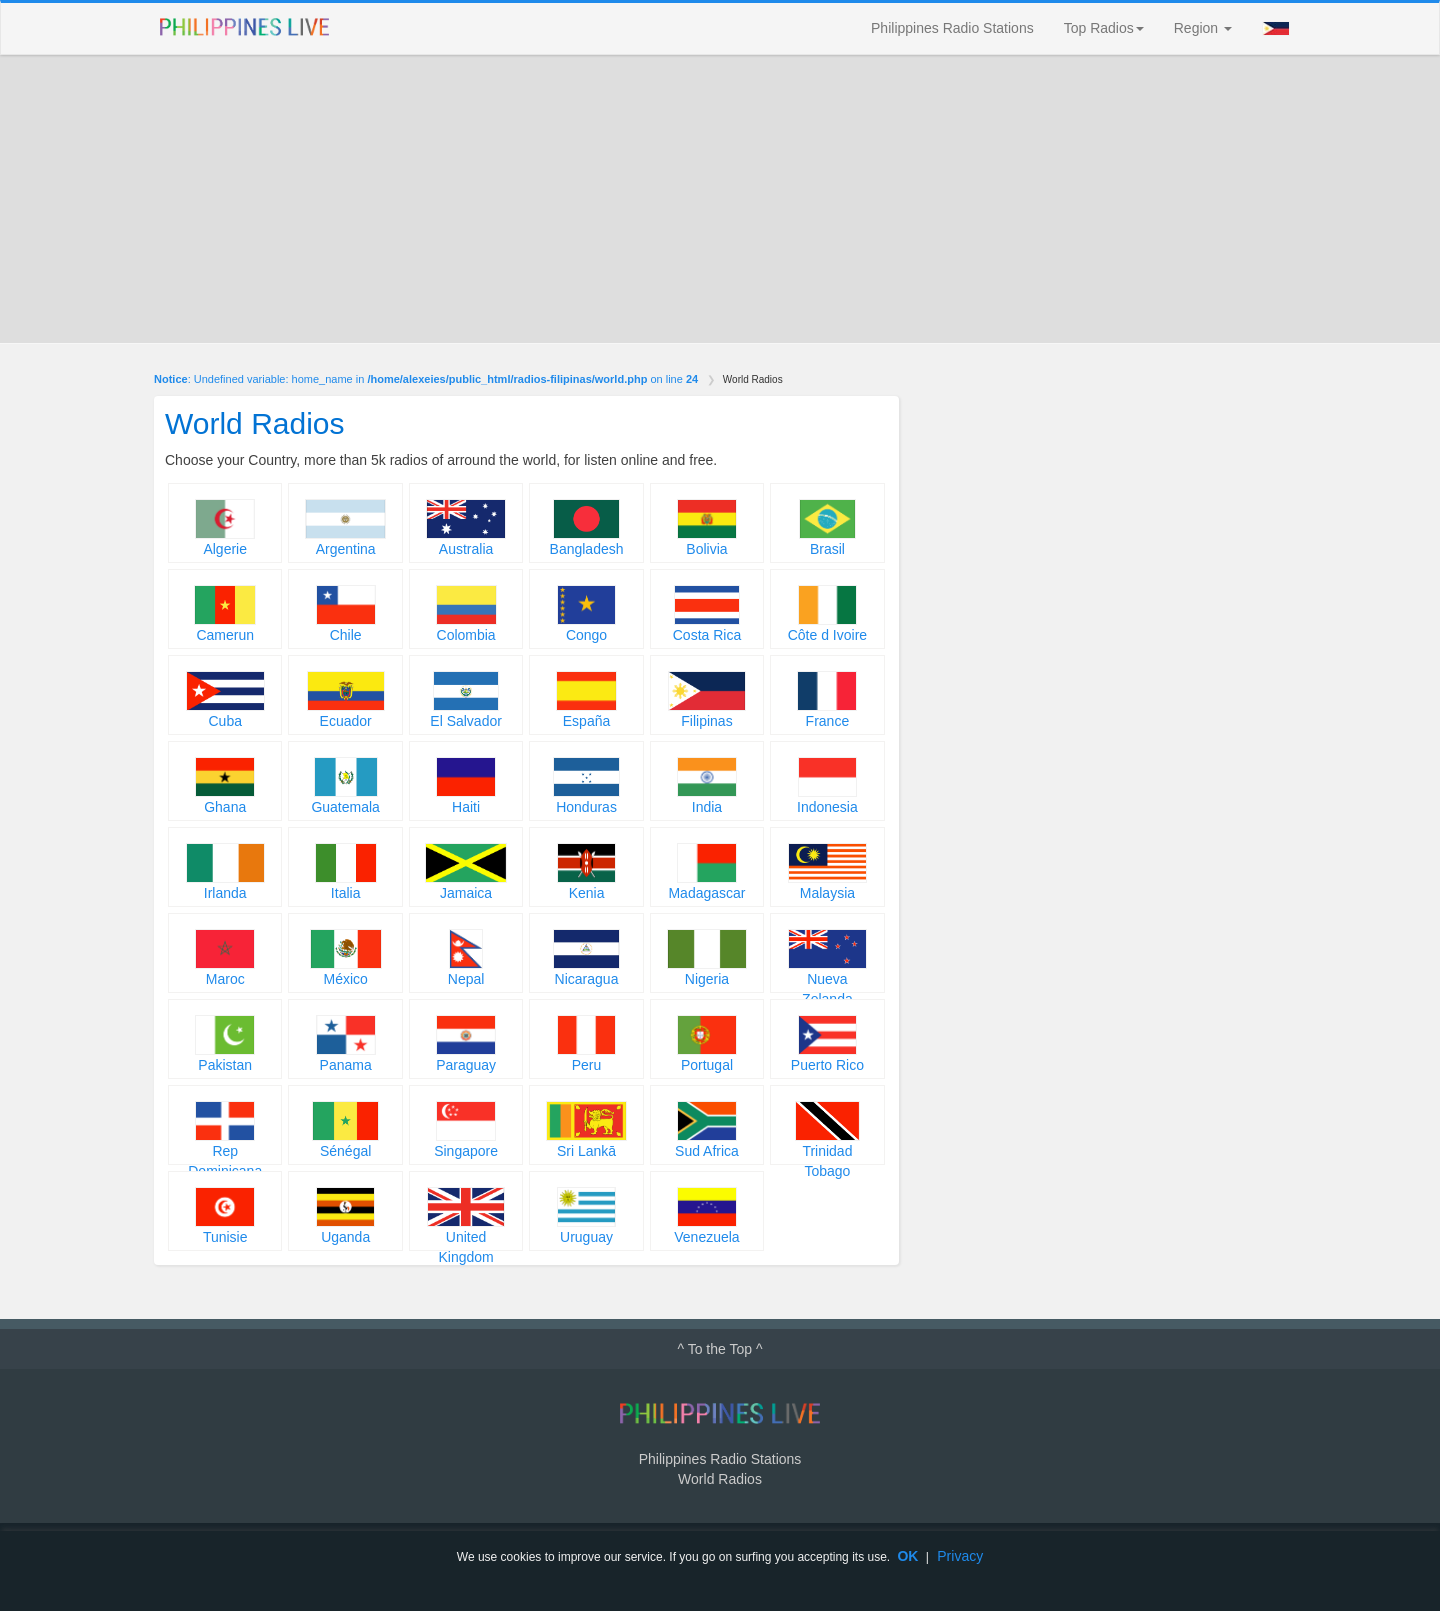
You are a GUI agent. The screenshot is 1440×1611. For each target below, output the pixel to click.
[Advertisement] (720, 199)
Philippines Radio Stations (952, 28)
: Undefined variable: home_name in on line (426, 379)
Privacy (960, 1556)
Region (1203, 28)
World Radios (720, 1479)
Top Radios (1104, 28)
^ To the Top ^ (719, 1349)
